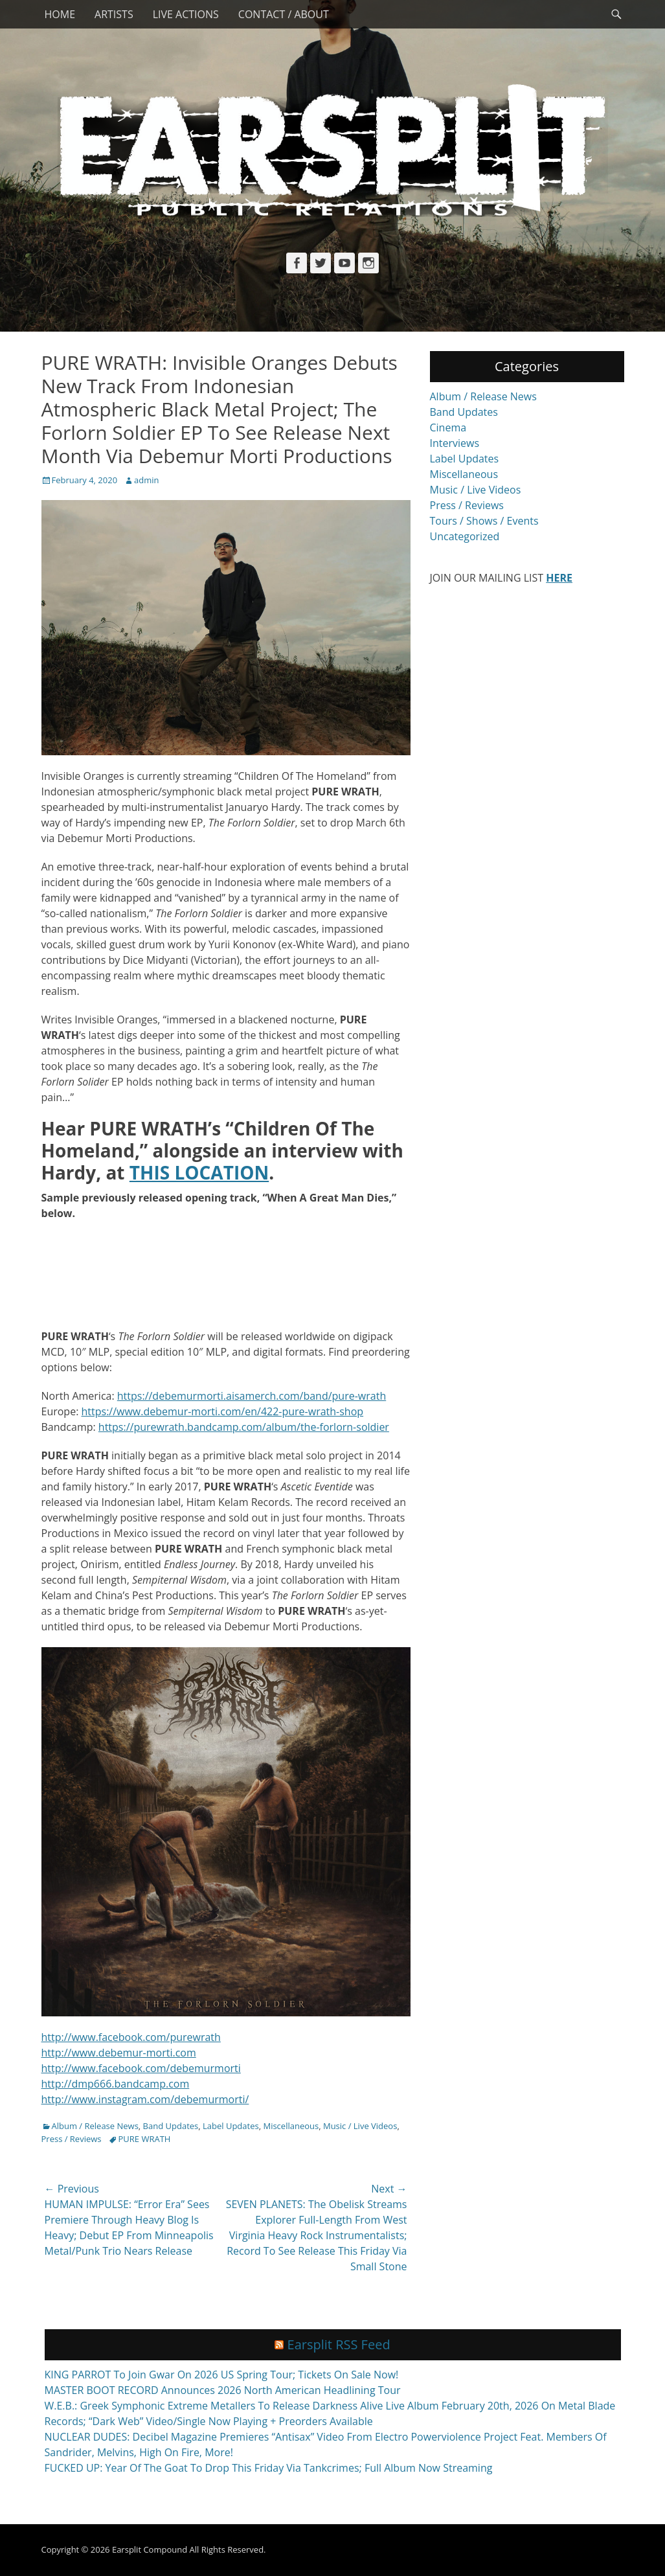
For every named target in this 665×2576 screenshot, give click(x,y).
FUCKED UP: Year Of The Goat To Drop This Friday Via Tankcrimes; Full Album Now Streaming (269, 2468)
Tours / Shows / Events (484, 521)
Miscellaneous (291, 2126)
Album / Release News (95, 2126)
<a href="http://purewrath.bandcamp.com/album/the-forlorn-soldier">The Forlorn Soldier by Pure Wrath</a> (226, 1273)
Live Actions (186, 14)
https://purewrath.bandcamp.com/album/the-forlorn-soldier (243, 1427)
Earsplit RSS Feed (338, 2344)
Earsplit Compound (149, 2549)
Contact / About (283, 14)
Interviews (455, 443)
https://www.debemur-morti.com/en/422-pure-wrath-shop (223, 1411)
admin (146, 480)
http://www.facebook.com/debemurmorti (141, 2068)
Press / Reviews (71, 2139)
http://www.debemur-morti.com (118, 2053)
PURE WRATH (144, 2139)
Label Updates (231, 2126)
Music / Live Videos (360, 2126)
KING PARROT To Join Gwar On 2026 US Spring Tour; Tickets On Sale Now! (222, 2374)
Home (60, 14)
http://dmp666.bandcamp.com (115, 2084)
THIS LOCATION (199, 1172)
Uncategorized (465, 536)
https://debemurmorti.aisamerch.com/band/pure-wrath (251, 1396)
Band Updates (171, 2126)
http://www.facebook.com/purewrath (131, 2037)
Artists (114, 14)
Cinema (448, 427)
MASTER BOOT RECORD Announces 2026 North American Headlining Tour (223, 2390)
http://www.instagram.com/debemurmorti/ (145, 2099)
